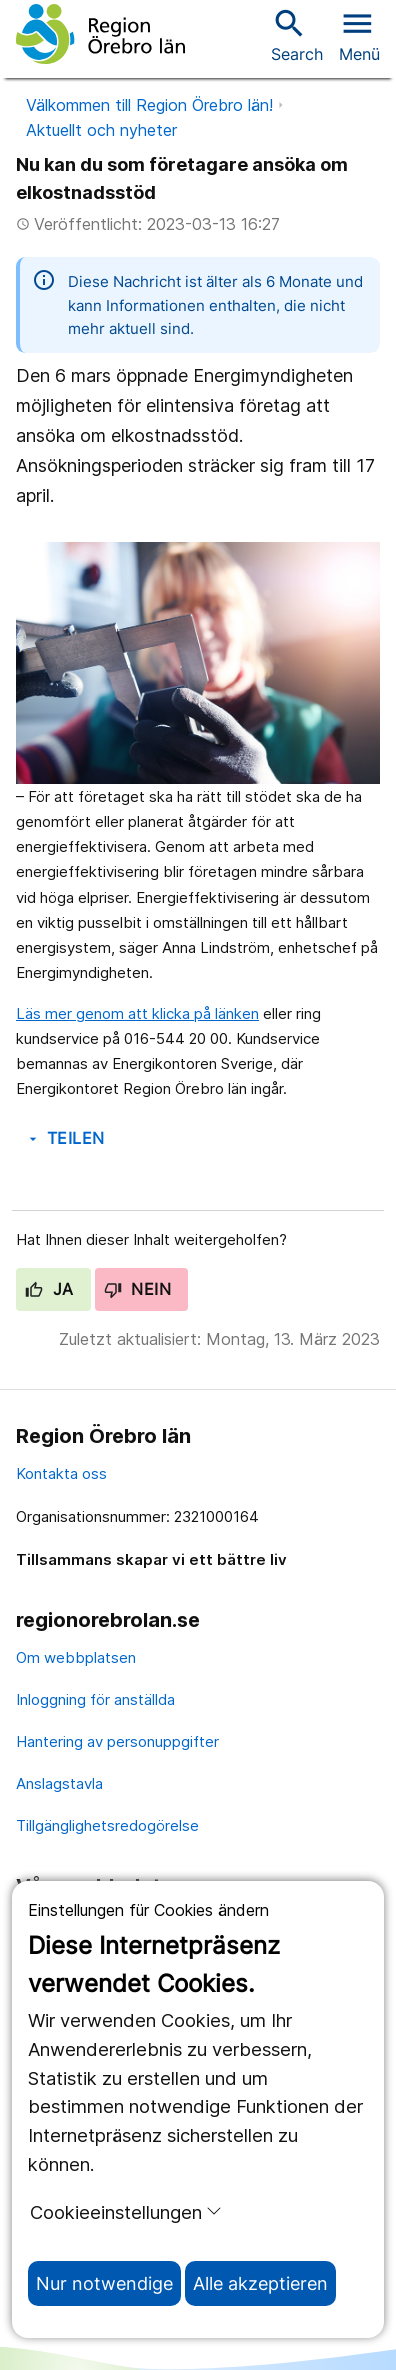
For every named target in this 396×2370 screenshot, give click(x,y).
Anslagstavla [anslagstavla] (59, 1783)
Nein (138, 1289)
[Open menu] (359, 34)
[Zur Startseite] (100, 34)
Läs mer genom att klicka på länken (137, 1013)
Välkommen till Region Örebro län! (149, 105)
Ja (49, 1289)
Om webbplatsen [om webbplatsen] (76, 1657)
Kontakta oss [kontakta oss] (61, 1473)
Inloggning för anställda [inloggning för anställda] (95, 1699)
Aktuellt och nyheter (101, 130)
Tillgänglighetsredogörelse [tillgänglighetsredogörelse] (107, 1825)
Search (297, 34)
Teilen (65, 1138)
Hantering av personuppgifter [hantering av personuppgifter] (117, 1741)
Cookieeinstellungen (126, 2212)
